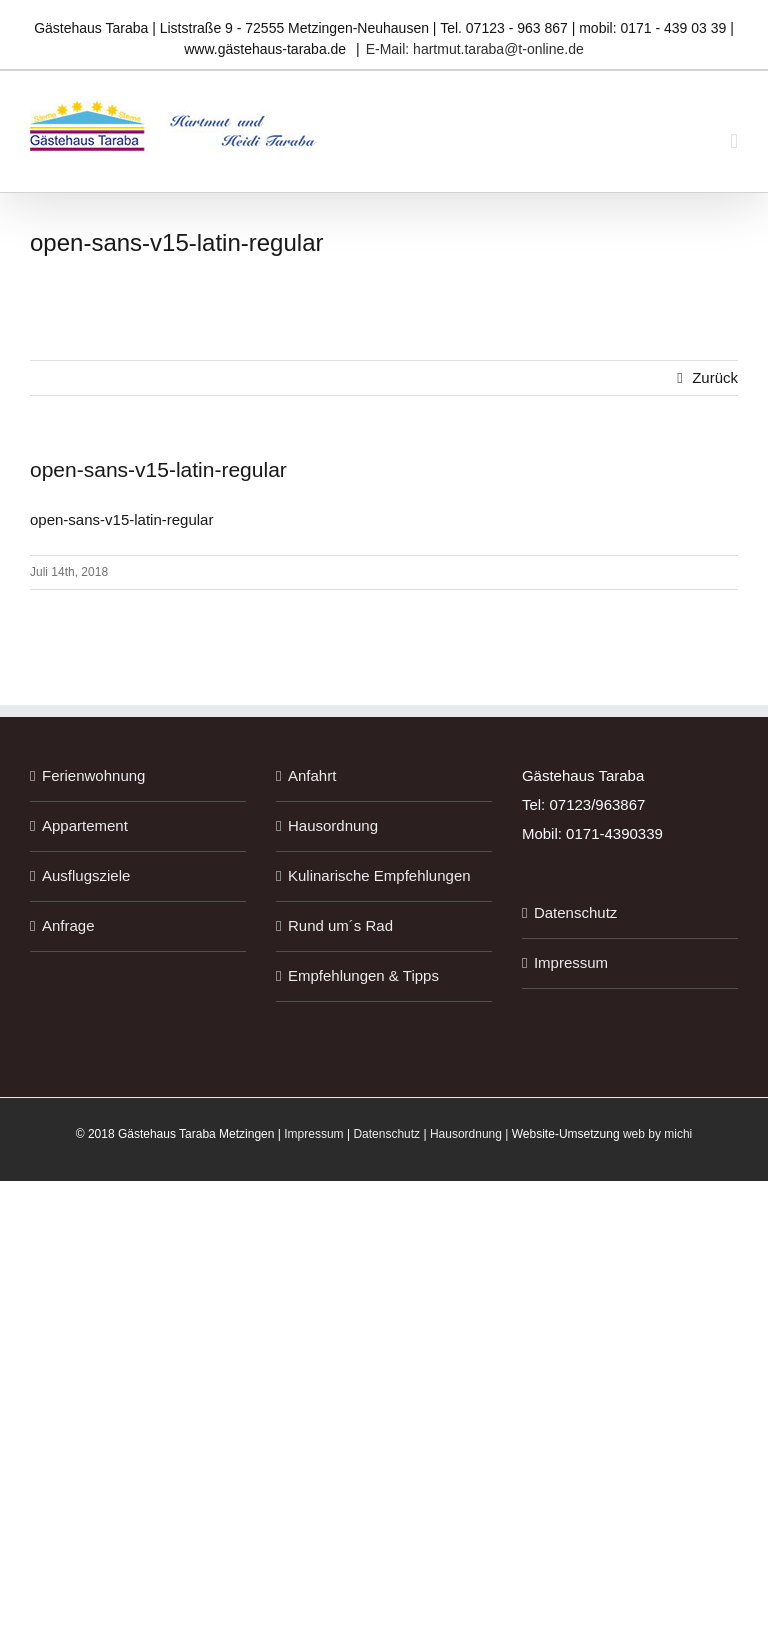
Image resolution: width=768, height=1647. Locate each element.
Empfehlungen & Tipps (363, 975)
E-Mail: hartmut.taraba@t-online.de (475, 49)
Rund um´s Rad (340, 925)
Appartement (85, 825)
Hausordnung (333, 825)
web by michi (657, 1134)
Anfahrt (312, 775)
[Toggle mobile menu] (734, 141)
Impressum (571, 962)
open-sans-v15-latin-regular (121, 519)
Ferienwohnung (93, 775)
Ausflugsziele (86, 875)
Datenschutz (575, 912)
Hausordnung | (471, 1134)
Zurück (715, 377)
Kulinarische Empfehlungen (379, 875)
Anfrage (68, 925)
